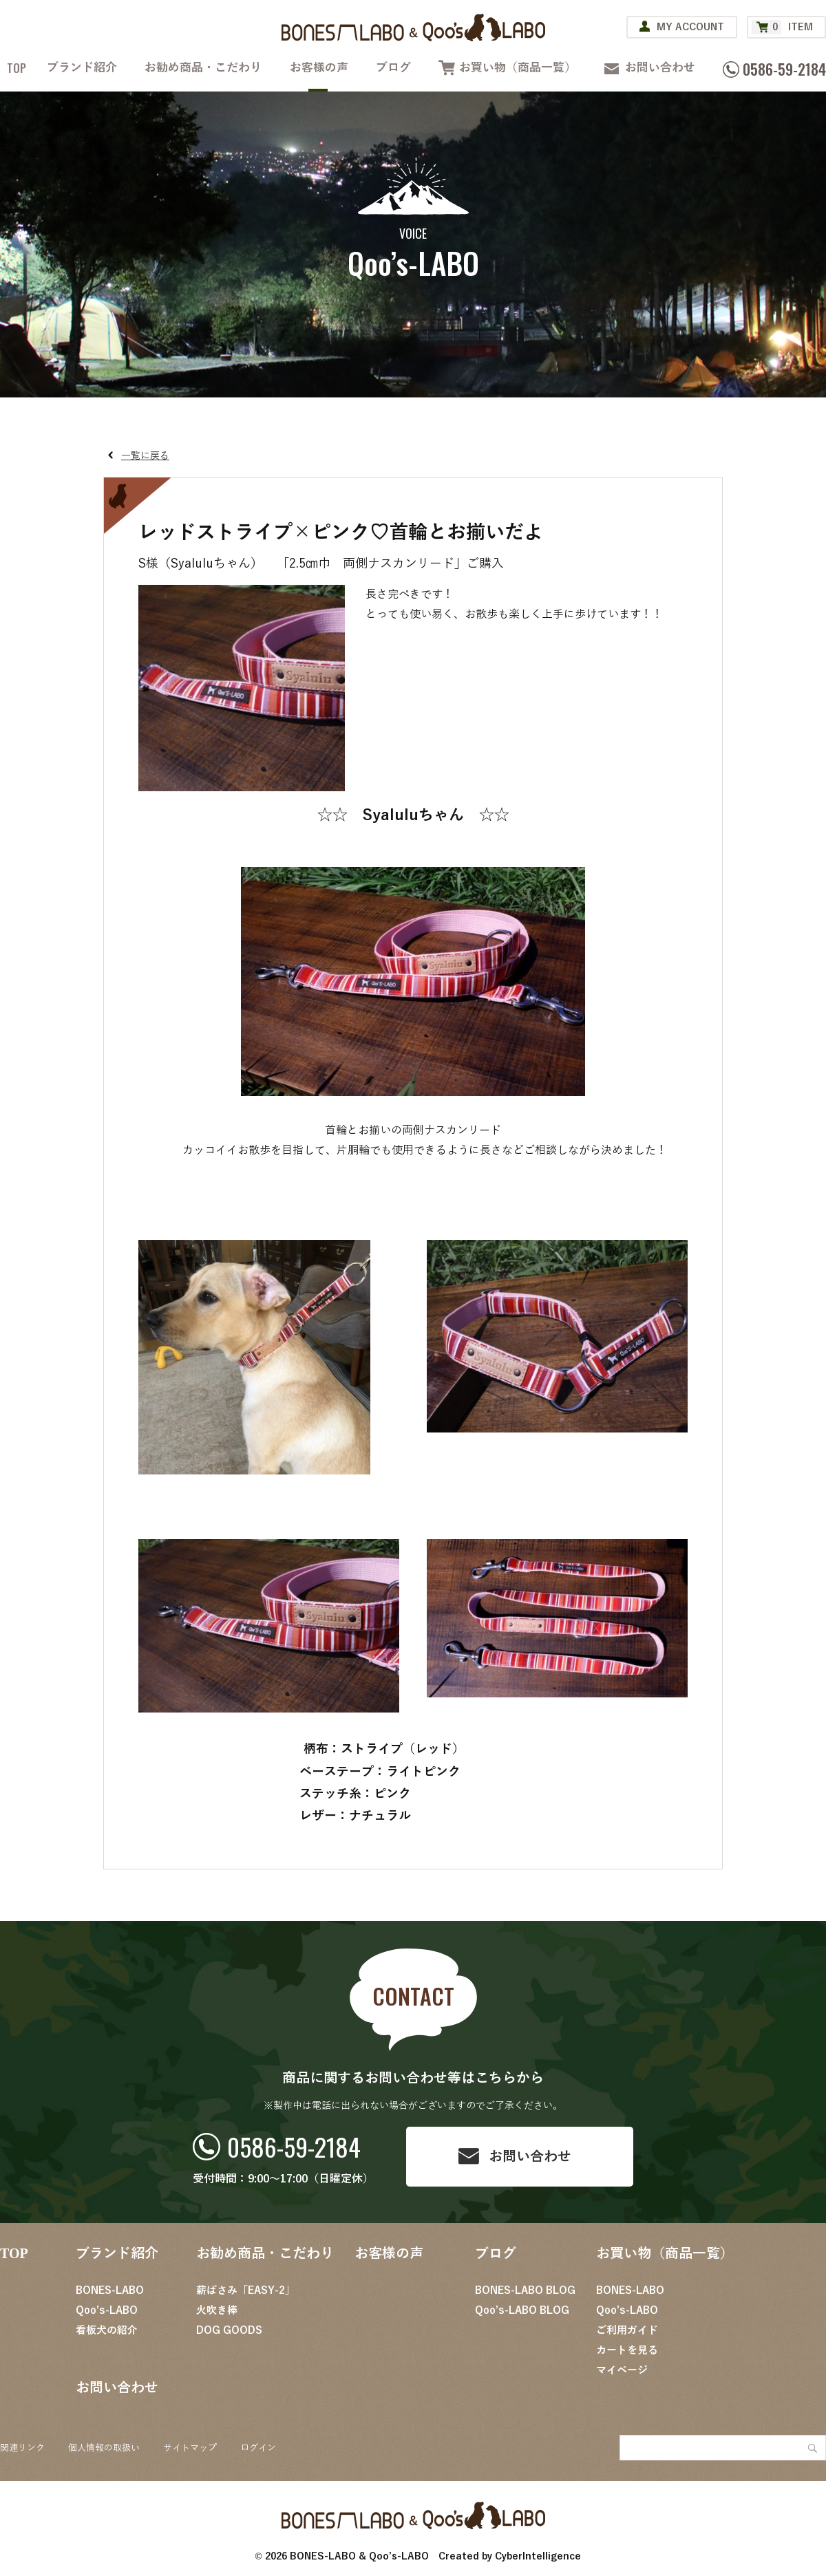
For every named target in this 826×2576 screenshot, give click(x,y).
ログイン (258, 2448)
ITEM (782, 27)
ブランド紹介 (82, 67)
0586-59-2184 (294, 2146)
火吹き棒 (216, 2310)
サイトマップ (190, 2448)
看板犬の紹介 (107, 2330)
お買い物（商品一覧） (517, 67)
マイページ (622, 2370)
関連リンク (22, 2448)
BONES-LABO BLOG (525, 2290)
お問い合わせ (660, 67)
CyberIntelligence (538, 2556)
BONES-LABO (110, 2290)
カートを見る (627, 2350)
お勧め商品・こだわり (203, 67)
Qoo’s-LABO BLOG (522, 2310)
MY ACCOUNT (690, 27)
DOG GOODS (229, 2330)
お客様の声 (319, 67)
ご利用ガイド (627, 2330)
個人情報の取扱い (104, 2448)
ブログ (393, 67)
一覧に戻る (145, 456)
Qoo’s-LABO (107, 2310)
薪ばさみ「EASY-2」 (245, 2290)
